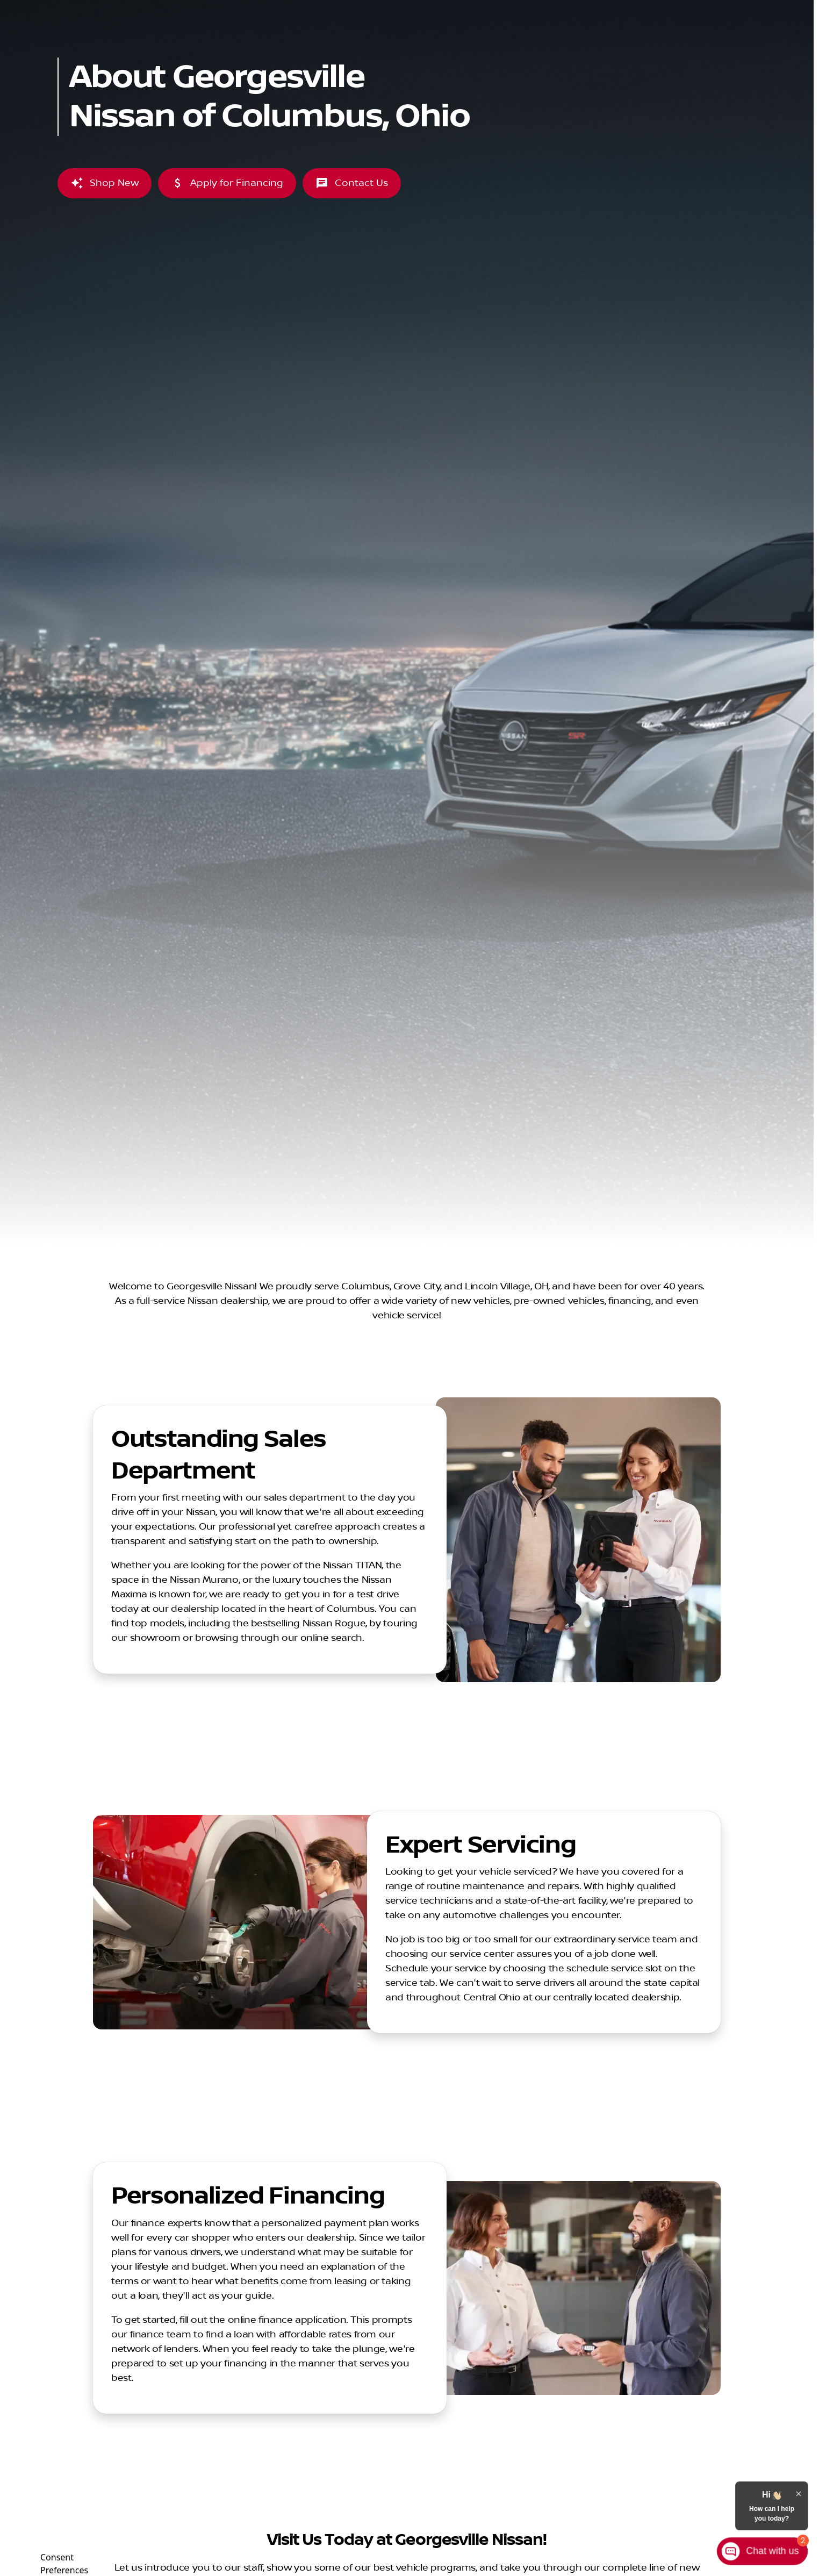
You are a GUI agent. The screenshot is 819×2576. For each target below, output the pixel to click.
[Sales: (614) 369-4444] (588, 8)
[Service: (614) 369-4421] (445, 8)
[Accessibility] (29, 8)
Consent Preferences (64, 2562)
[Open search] (686, 36)
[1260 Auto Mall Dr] (776, 8)
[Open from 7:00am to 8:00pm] (686, 8)
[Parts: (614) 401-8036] (517, 8)
